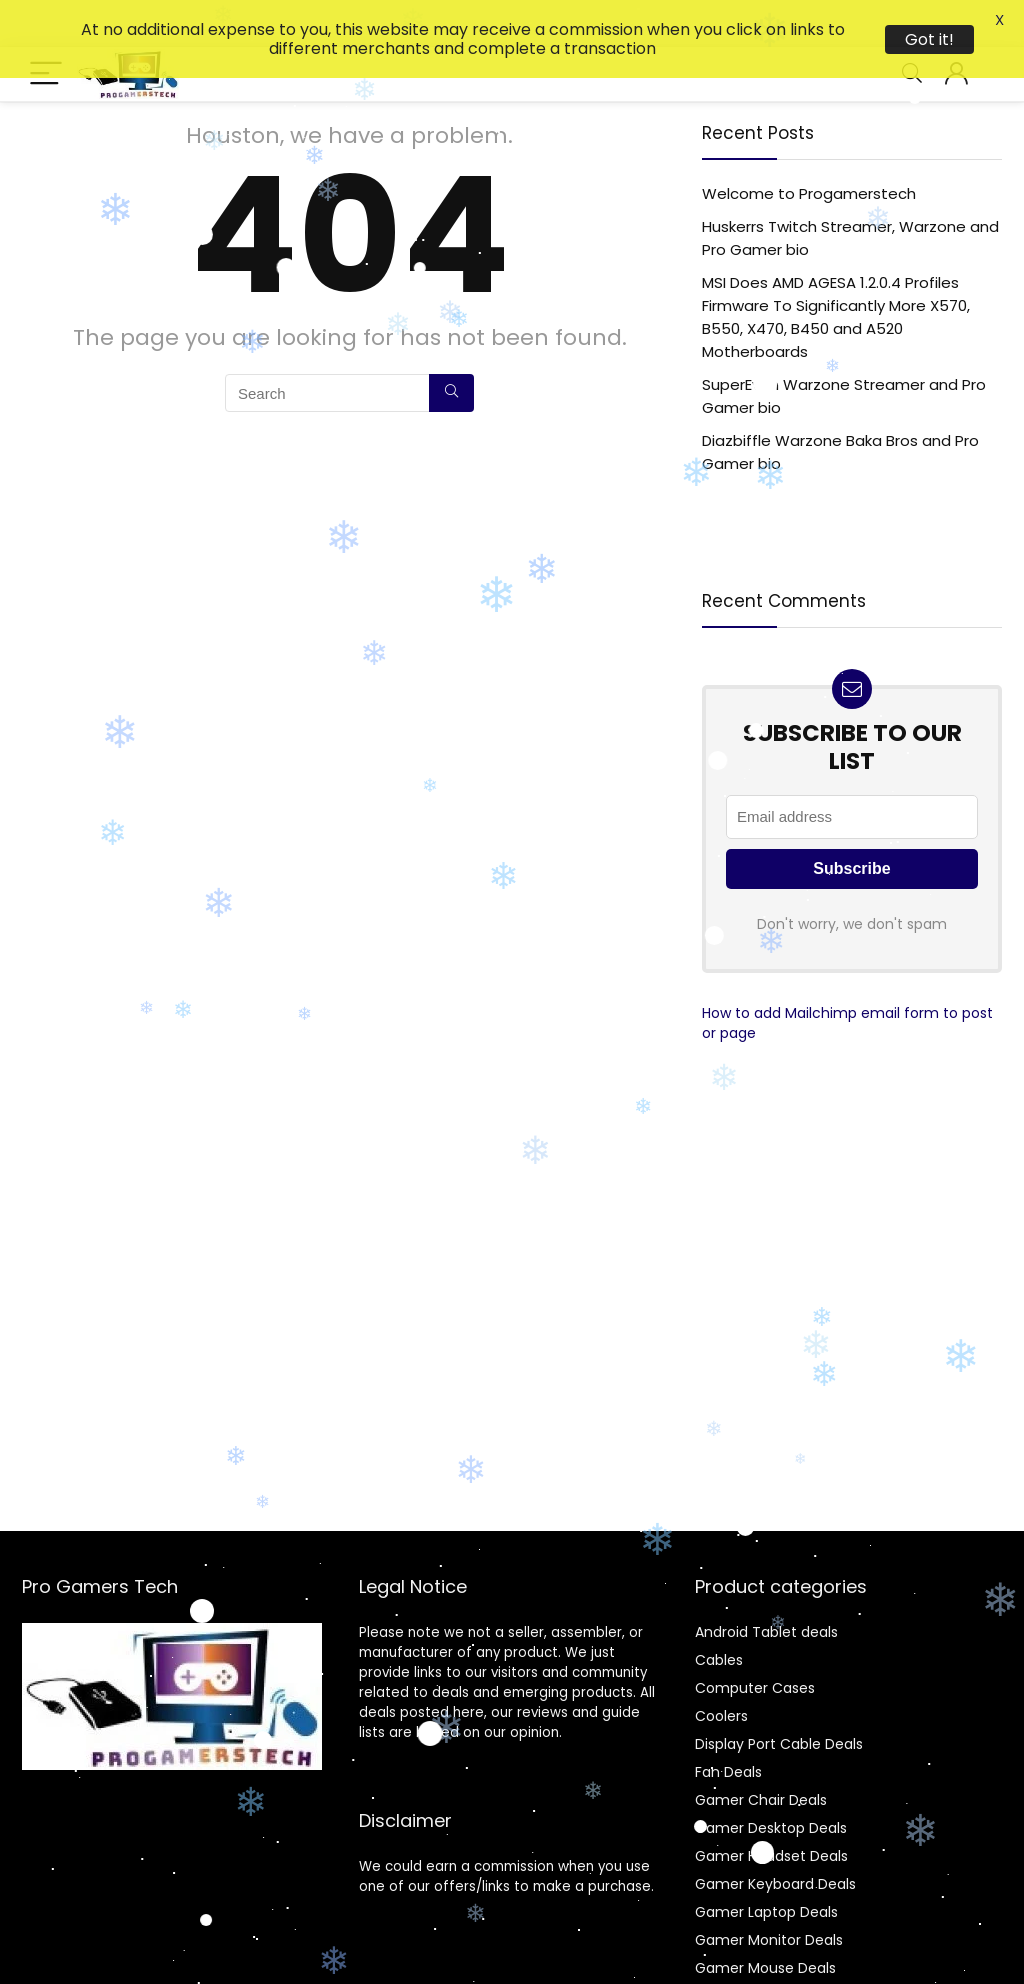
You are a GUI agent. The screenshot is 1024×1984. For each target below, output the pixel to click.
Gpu (709, 1949)
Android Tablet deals (766, 1585)
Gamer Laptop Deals (766, 1865)
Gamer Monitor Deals (769, 1893)
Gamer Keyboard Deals (775, 1837)
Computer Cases (755, 1641)
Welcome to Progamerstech (809, 146)
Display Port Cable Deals (779, 1697)
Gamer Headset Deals (771, 1809)
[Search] (451, 346)
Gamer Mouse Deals (765, 1921)
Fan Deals (728, 1725)
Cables (719, 1613)
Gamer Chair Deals (761, 1753)
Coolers (721, 1669)
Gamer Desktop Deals (771, 1781)
